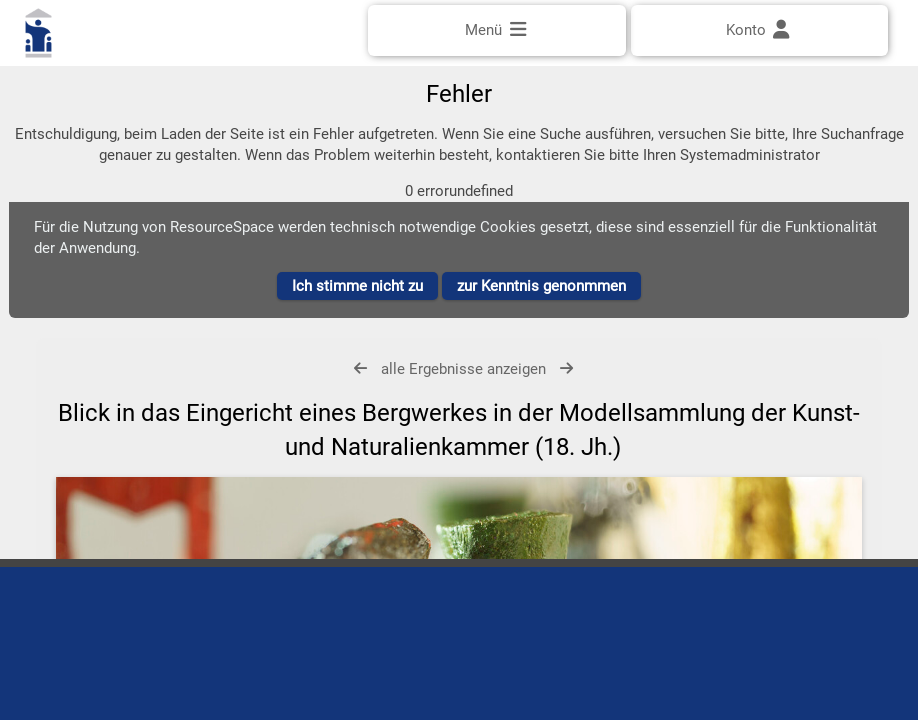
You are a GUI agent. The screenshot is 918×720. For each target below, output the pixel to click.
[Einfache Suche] (459, 87)
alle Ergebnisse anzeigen (463, 390)
